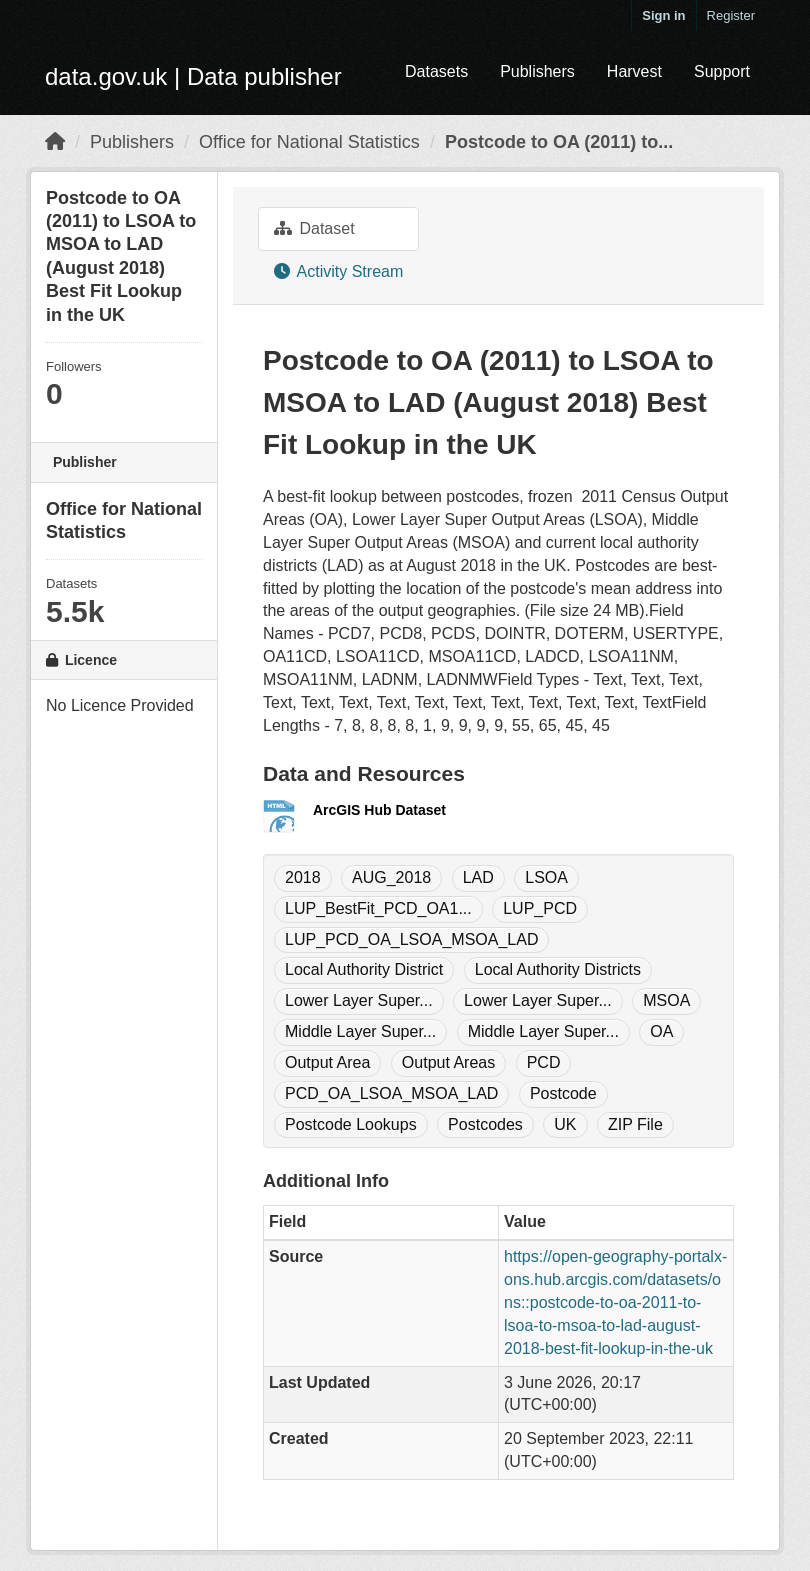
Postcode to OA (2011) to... (559, 142)
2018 (303, 877)
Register (731, 15)
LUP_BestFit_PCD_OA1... (378, 908)
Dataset (314, 228)
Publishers (537, 71)
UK (565, 1124)
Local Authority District (364, 969)
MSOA (666, 1000)
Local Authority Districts (558, 969)
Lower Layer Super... (359, 1000)
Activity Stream (338, 271)
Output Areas (448, 1062)
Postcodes (485, 1124)
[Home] (55, 142)
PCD (544, 1062)
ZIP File (635, 1124)
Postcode (563, 1093)
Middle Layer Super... (360, 1031)
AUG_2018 (391, 877)
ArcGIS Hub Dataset (379, 810)
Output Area (327, 1062)
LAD (478, 877)
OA (661, 1031)
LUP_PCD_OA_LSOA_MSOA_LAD (411, 939)
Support (722, 71)
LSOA (546, 877)
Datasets (436, 71)
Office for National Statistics (309, 142)
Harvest (634, 71)
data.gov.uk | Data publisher (193, 76)
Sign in (663, 15)
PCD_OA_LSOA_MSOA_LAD (391, 1093)
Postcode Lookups (351, 1124)
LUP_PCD (540, 908)
